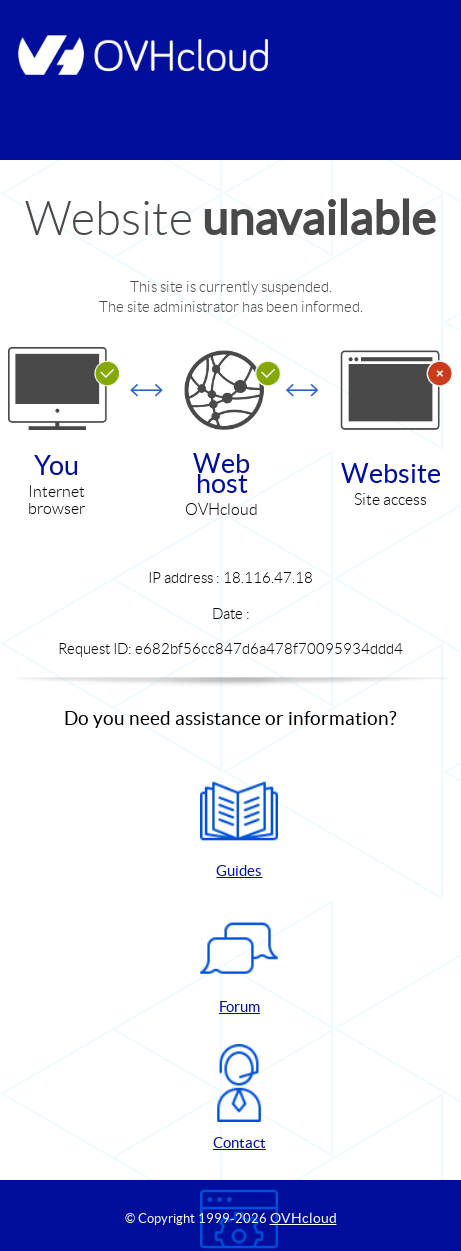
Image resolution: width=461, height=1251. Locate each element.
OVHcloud (303, 1218)
